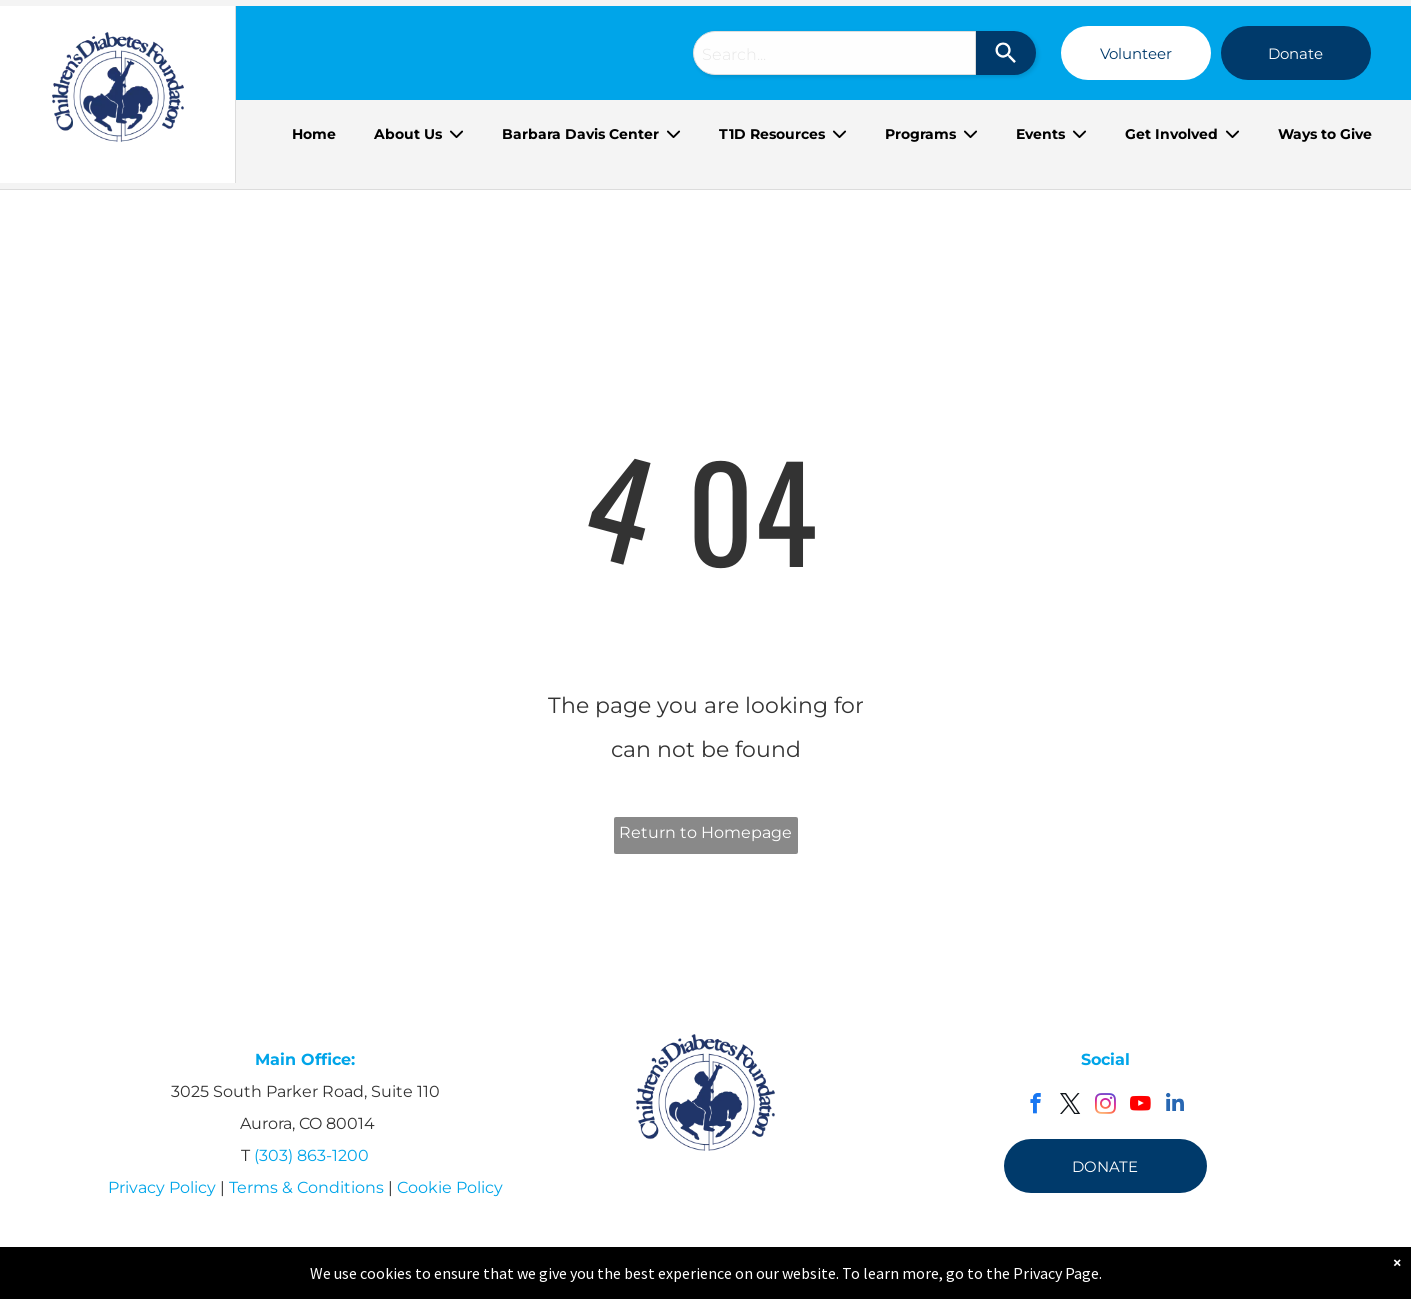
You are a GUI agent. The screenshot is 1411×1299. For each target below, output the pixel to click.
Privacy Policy (162, 1187)
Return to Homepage (705, 832)
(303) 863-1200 (311, 1155)
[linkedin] (1175, 1106)
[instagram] (1105, 1106)
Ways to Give (1325, 134)
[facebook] (1035, 1106)
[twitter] (1070, 1106)
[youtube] (1140, 1106)
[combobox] (834, 53)
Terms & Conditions (306, 1187)
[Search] (1006, 53)
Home (314, 134)
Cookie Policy (450, 1187)
